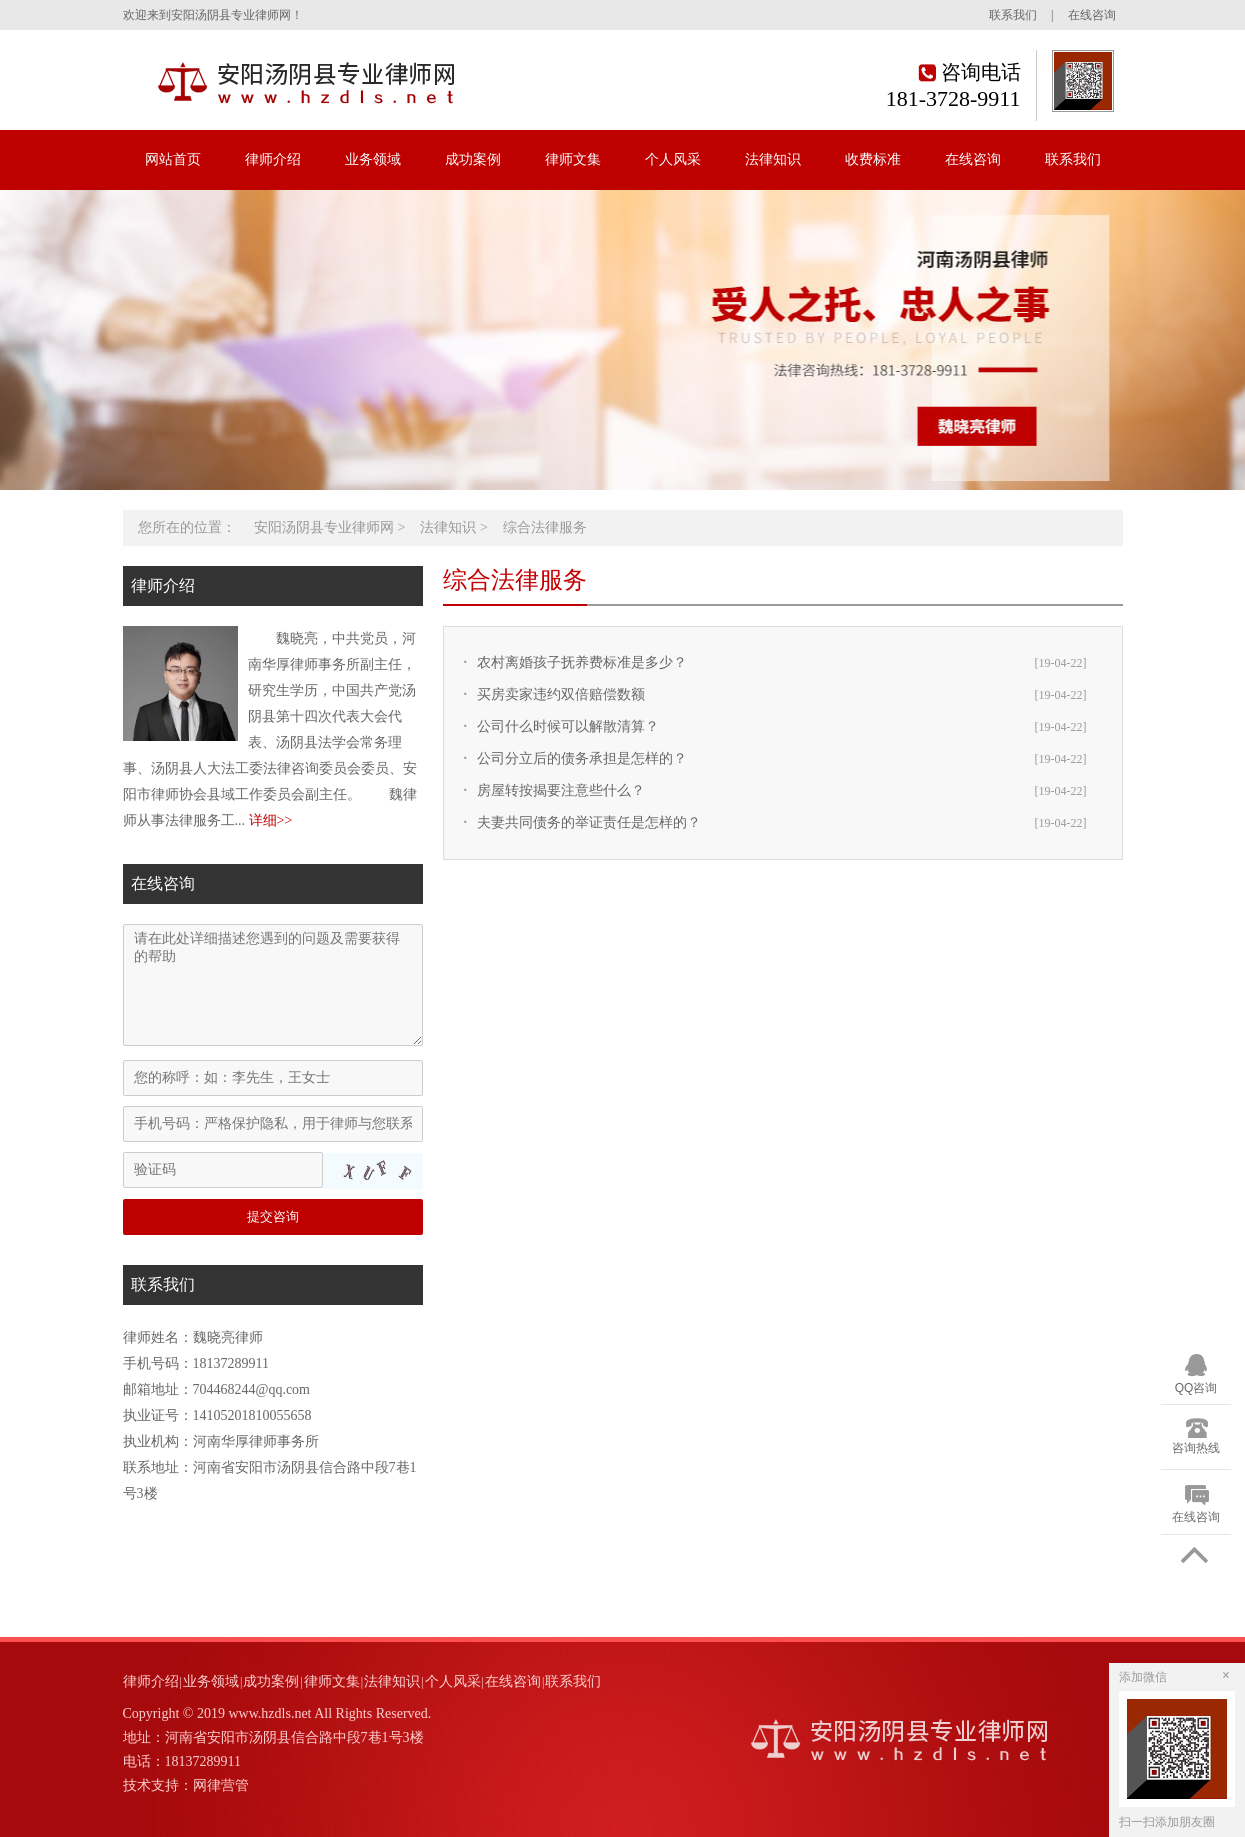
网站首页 (173, 159)
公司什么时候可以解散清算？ (568, 726)
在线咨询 (1092, 15)
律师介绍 (273, 159)
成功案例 (473, 159)
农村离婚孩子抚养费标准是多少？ (582, 662)
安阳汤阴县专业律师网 (324, 527)
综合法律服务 (545, 527)
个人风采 (673, 159)
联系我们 (1013, 15)
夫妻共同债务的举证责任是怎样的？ (589, 822)
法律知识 (773, 159)
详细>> (271, 820)
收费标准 (873, 159)
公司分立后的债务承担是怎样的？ (582, 758)
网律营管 (221, 1785)
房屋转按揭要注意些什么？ (561, 790)
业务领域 (373, 159)
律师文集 (573, 159)
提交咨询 (273, 1216)
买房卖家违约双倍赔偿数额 (561, 694)
